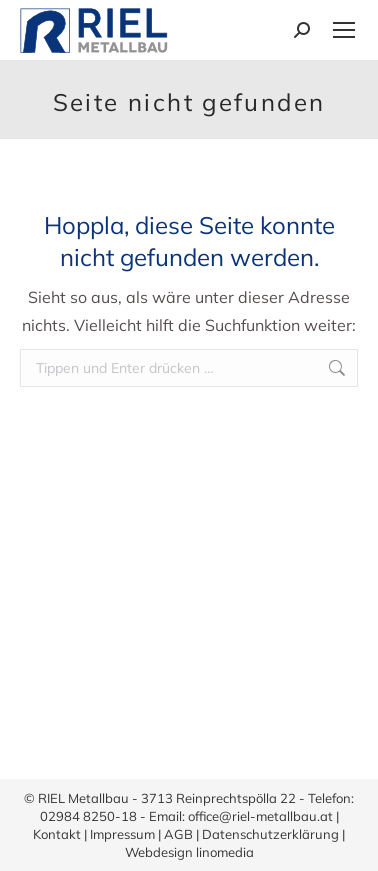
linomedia (225, 852)
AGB (178, 834)
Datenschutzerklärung (270, 834)
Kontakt (57, 834)
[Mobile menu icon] (344, 30)
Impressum (122, 834)
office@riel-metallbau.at (260, 816)
